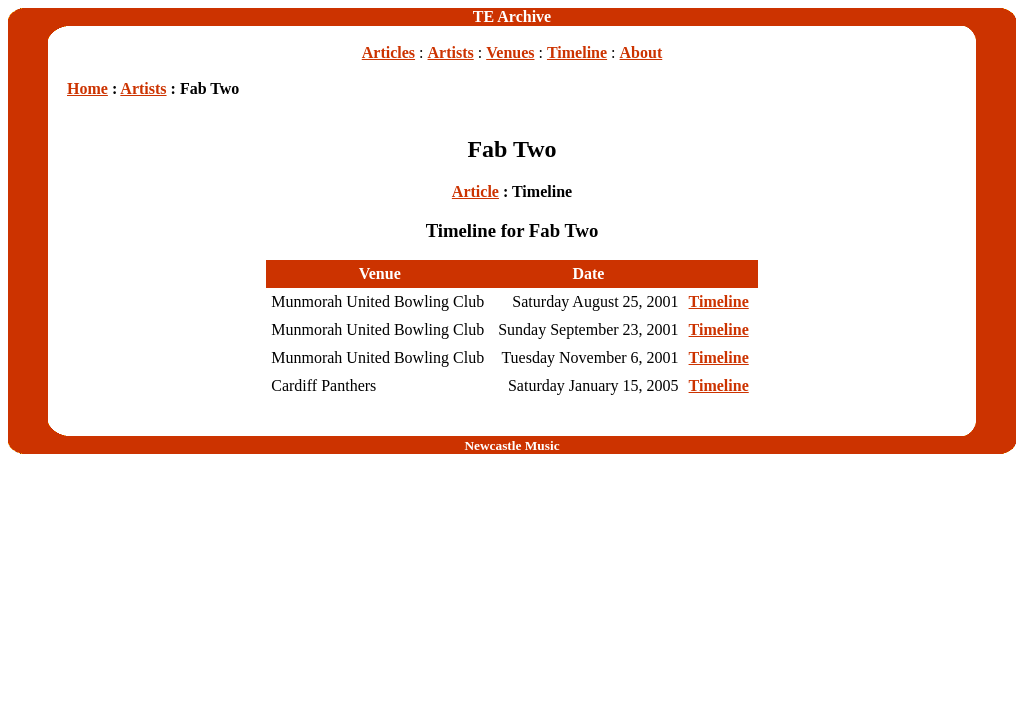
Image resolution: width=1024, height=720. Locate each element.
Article (475, 191)
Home (87, 88)
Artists (451, 52)
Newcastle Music (511, 445)
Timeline (577, 52)
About (641, 52)
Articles (388, 52)
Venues (510, 52)
